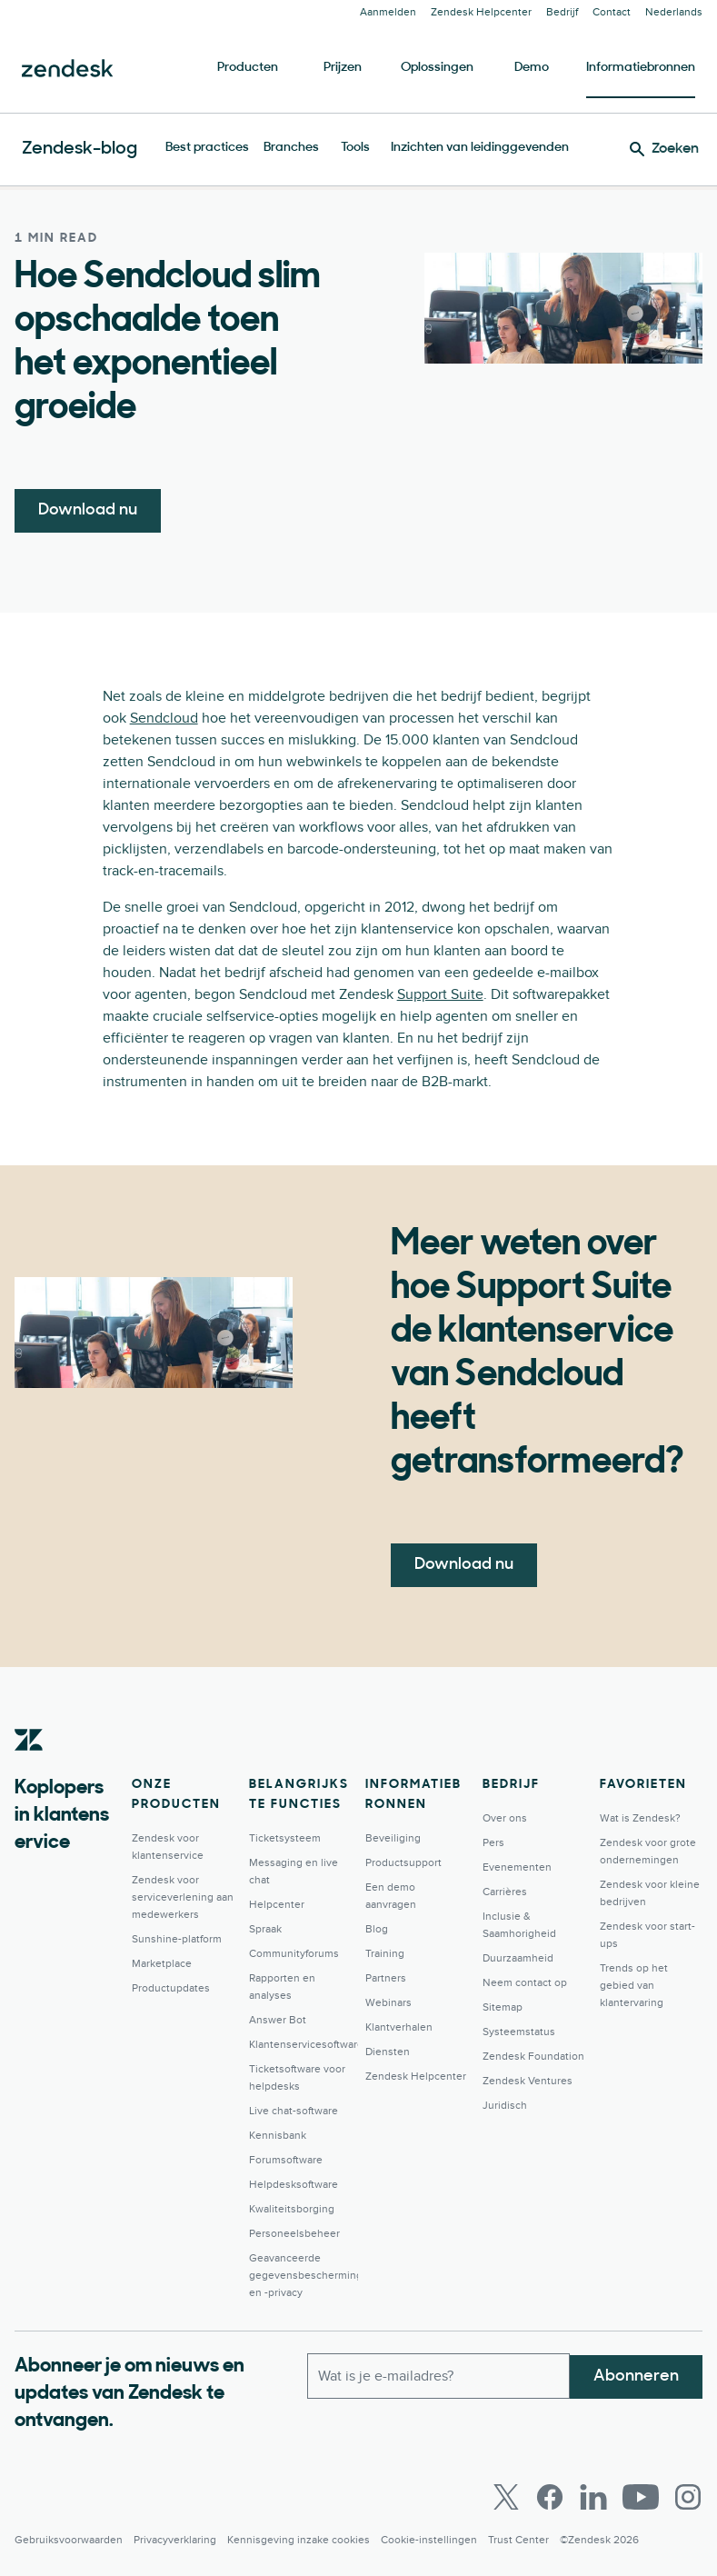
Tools (355, 148)
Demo (531, 68)
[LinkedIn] (593, 2496)
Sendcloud (164, 718)
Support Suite (440, 994)
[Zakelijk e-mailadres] (438, 2375)
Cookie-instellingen (429, 2540)
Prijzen (343, 68)
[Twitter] (506, 2496)
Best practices (207, 148)
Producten (247, 68)
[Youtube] (640, 2496)
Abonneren (636, 2374)
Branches (291, 148)
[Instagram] (687, 2496)
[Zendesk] (29, 1768)
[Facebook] (549, 2496)
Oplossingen (437, 68)
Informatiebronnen (640, 68)
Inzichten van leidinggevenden (480, 148)
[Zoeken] (664, 149)
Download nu (87, 510)
